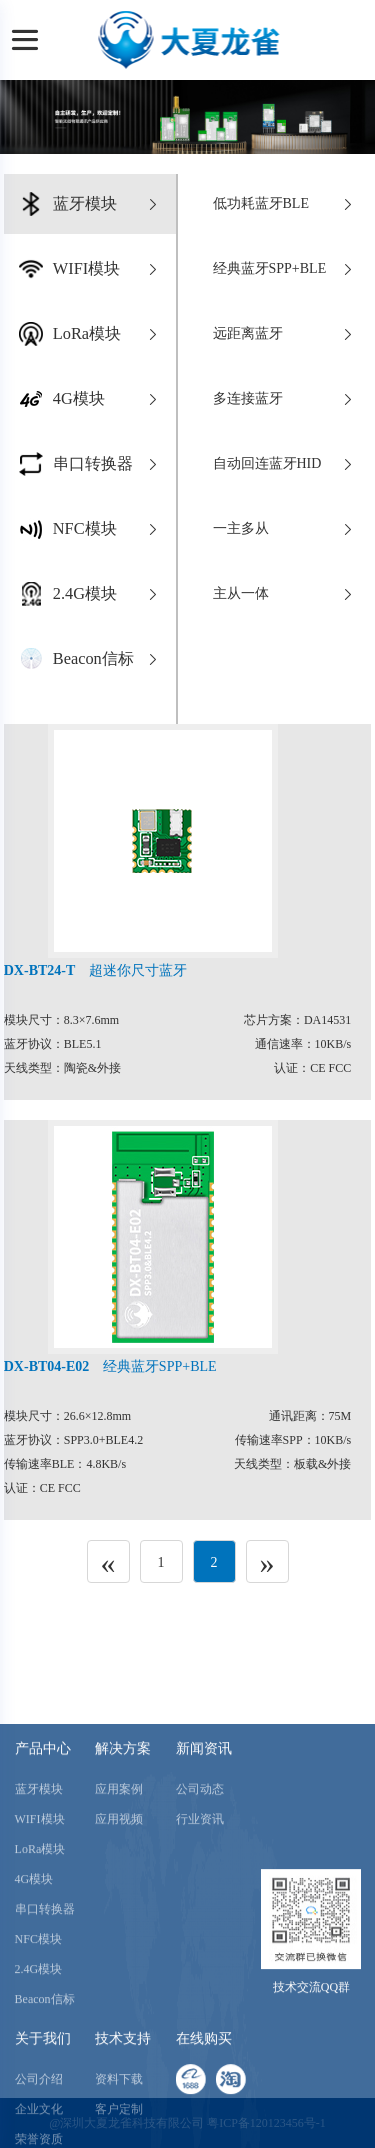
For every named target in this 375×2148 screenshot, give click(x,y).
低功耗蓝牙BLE (285, 204)
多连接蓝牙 (285, 399)
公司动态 (200, 1941)
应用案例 (119, 1941)
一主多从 (285, 529)
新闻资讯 (204, 1900)
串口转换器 (45, 2061)
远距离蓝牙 (285, 334)
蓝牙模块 (39, 1941)
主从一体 (285, 594)
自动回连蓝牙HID (285, 464)
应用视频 (119, 1971)
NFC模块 (38, 2091)
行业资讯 (200, 1971)
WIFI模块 (40, 1971)
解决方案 (123, 1900)
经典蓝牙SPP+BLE (285, 269)
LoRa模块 (40, 2001)
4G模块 (34, 2031)
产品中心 (43, 1900)
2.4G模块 (39, 2121)
